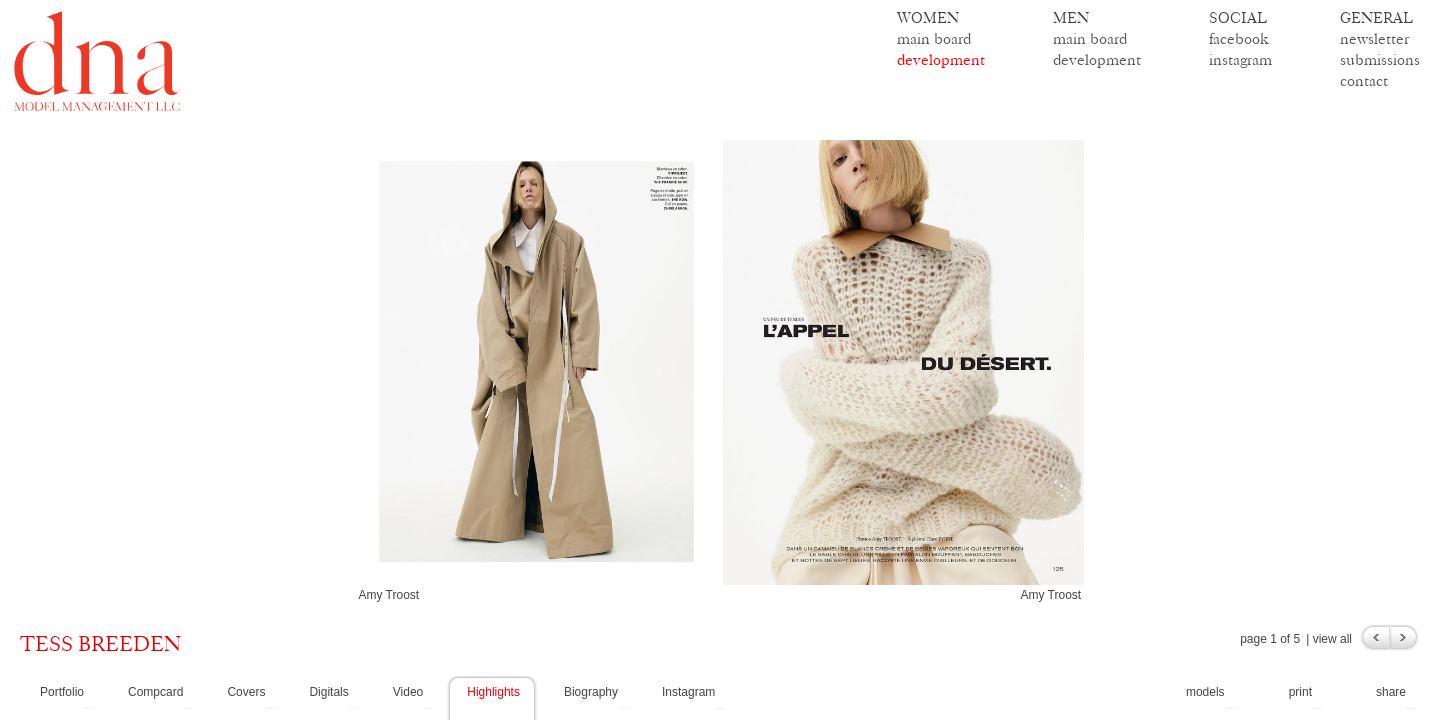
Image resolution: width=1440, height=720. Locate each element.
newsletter (1374, 38)
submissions (1380, 59)
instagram (1240, 59)
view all (1332, 639)
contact (1364, 80)
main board (934, 38)
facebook (1239, 38)
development (941, 59)
